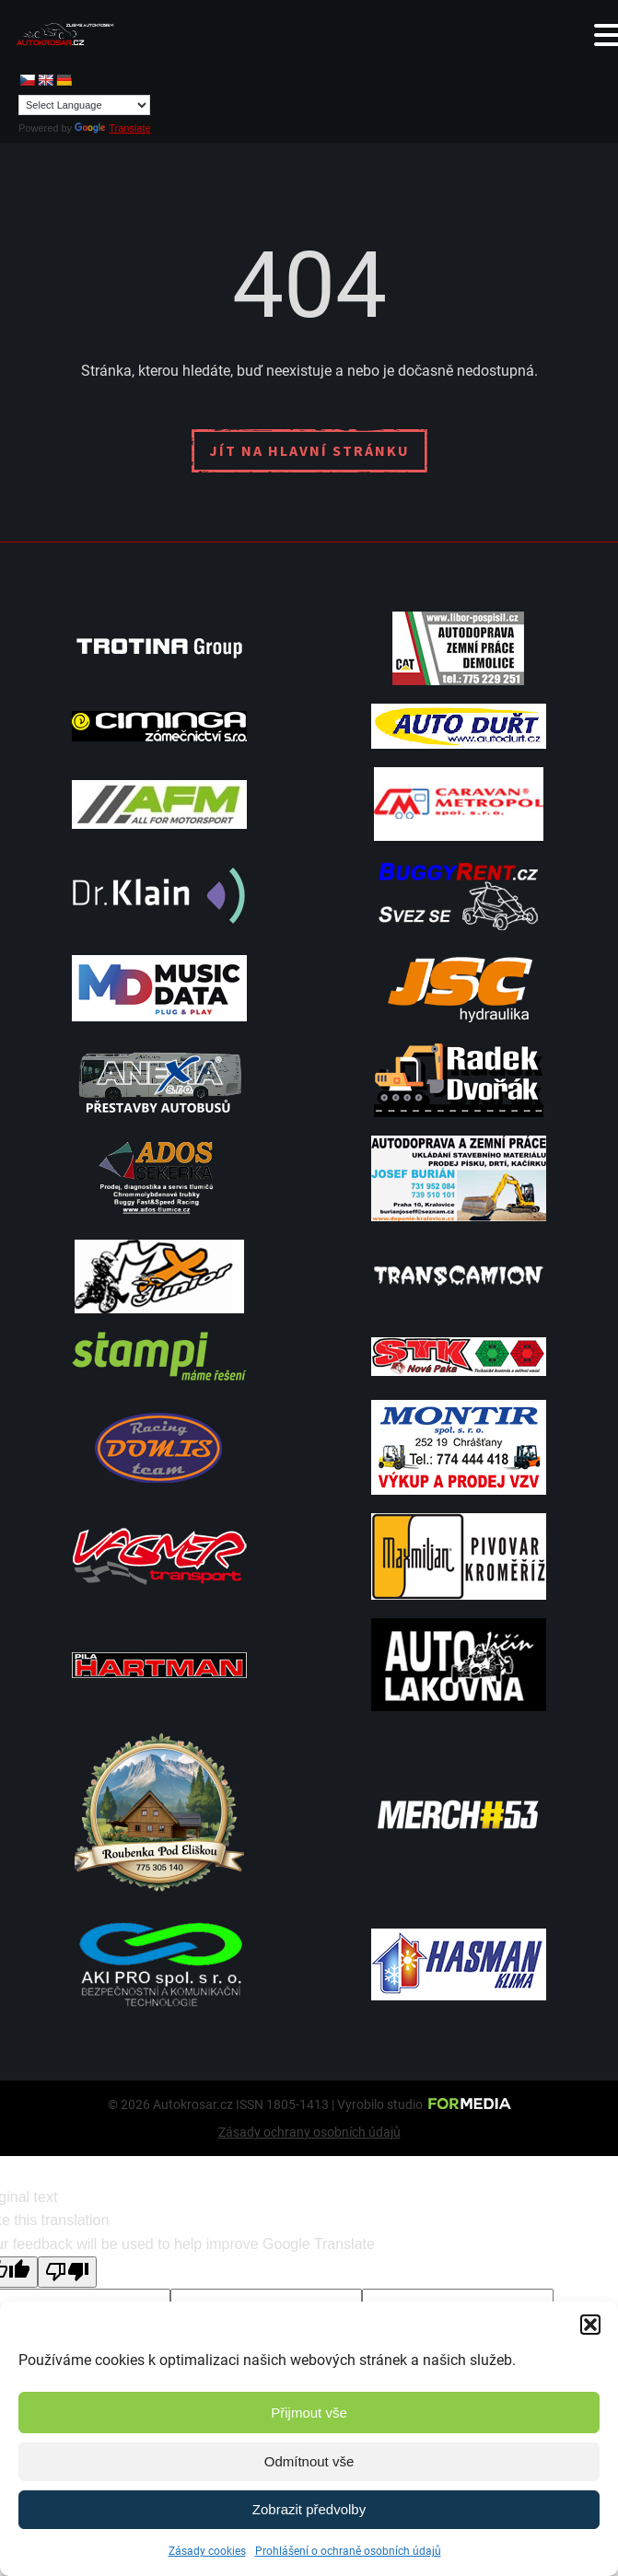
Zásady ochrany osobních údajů (309, 2132)
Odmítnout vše (309, 2461)
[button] (590, 2324)
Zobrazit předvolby (309, 2509)
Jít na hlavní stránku (309, 450)
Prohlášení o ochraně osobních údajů (348, 2551)
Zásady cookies (207, 2551)
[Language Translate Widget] (84, 105)
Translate (112, 128)
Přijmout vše (309, 2412)
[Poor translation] (67, 2272)
